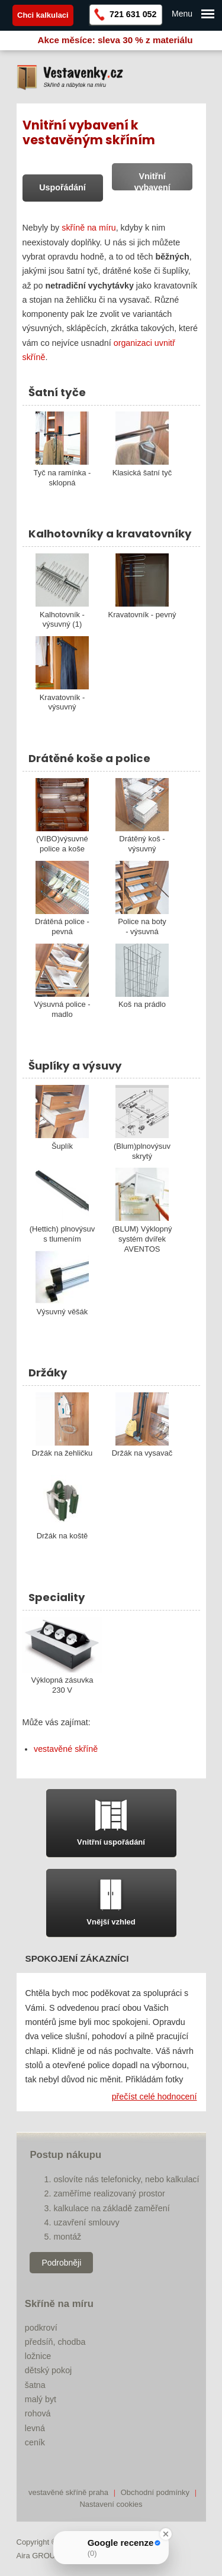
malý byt (40, 2399)
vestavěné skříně (66, 1749)
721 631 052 (133, 14)
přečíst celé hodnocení (154, 2096)
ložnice (38, 2356)
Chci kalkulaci (43, 15)
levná (35, 2428)
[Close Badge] (166, 2534)
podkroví (41, 2327)
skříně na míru (88, 227)
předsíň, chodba (55, 2342)
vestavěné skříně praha (68, 2492)
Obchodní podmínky (155, 2492)
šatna (35, 2385)
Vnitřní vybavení (152, 182)
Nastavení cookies (110, 2504)
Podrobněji (61, 2262)
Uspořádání (62, 187)
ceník (35, 2442)
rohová (38, 2413)
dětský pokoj (48, 2370)
